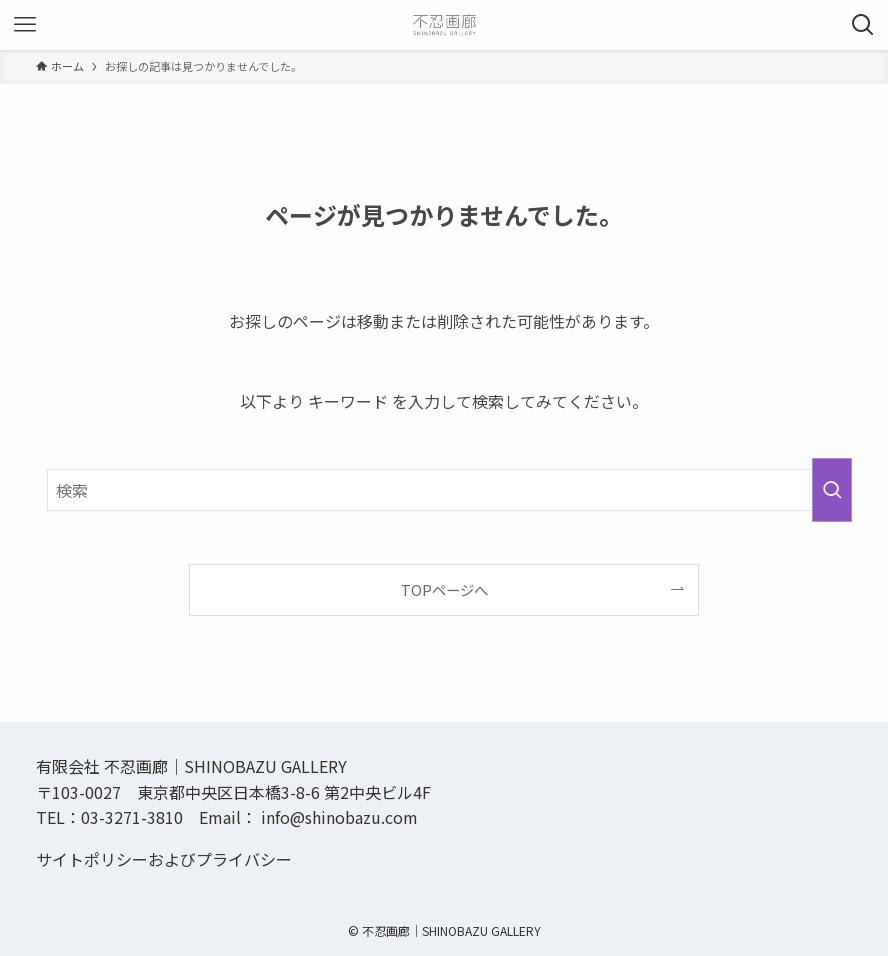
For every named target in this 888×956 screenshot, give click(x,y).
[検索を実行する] (832, 490)
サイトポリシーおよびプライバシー (164, 859)
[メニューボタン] (25, 25)
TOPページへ (444, 589)
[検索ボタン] (863, 25)
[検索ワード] (444, 490)
